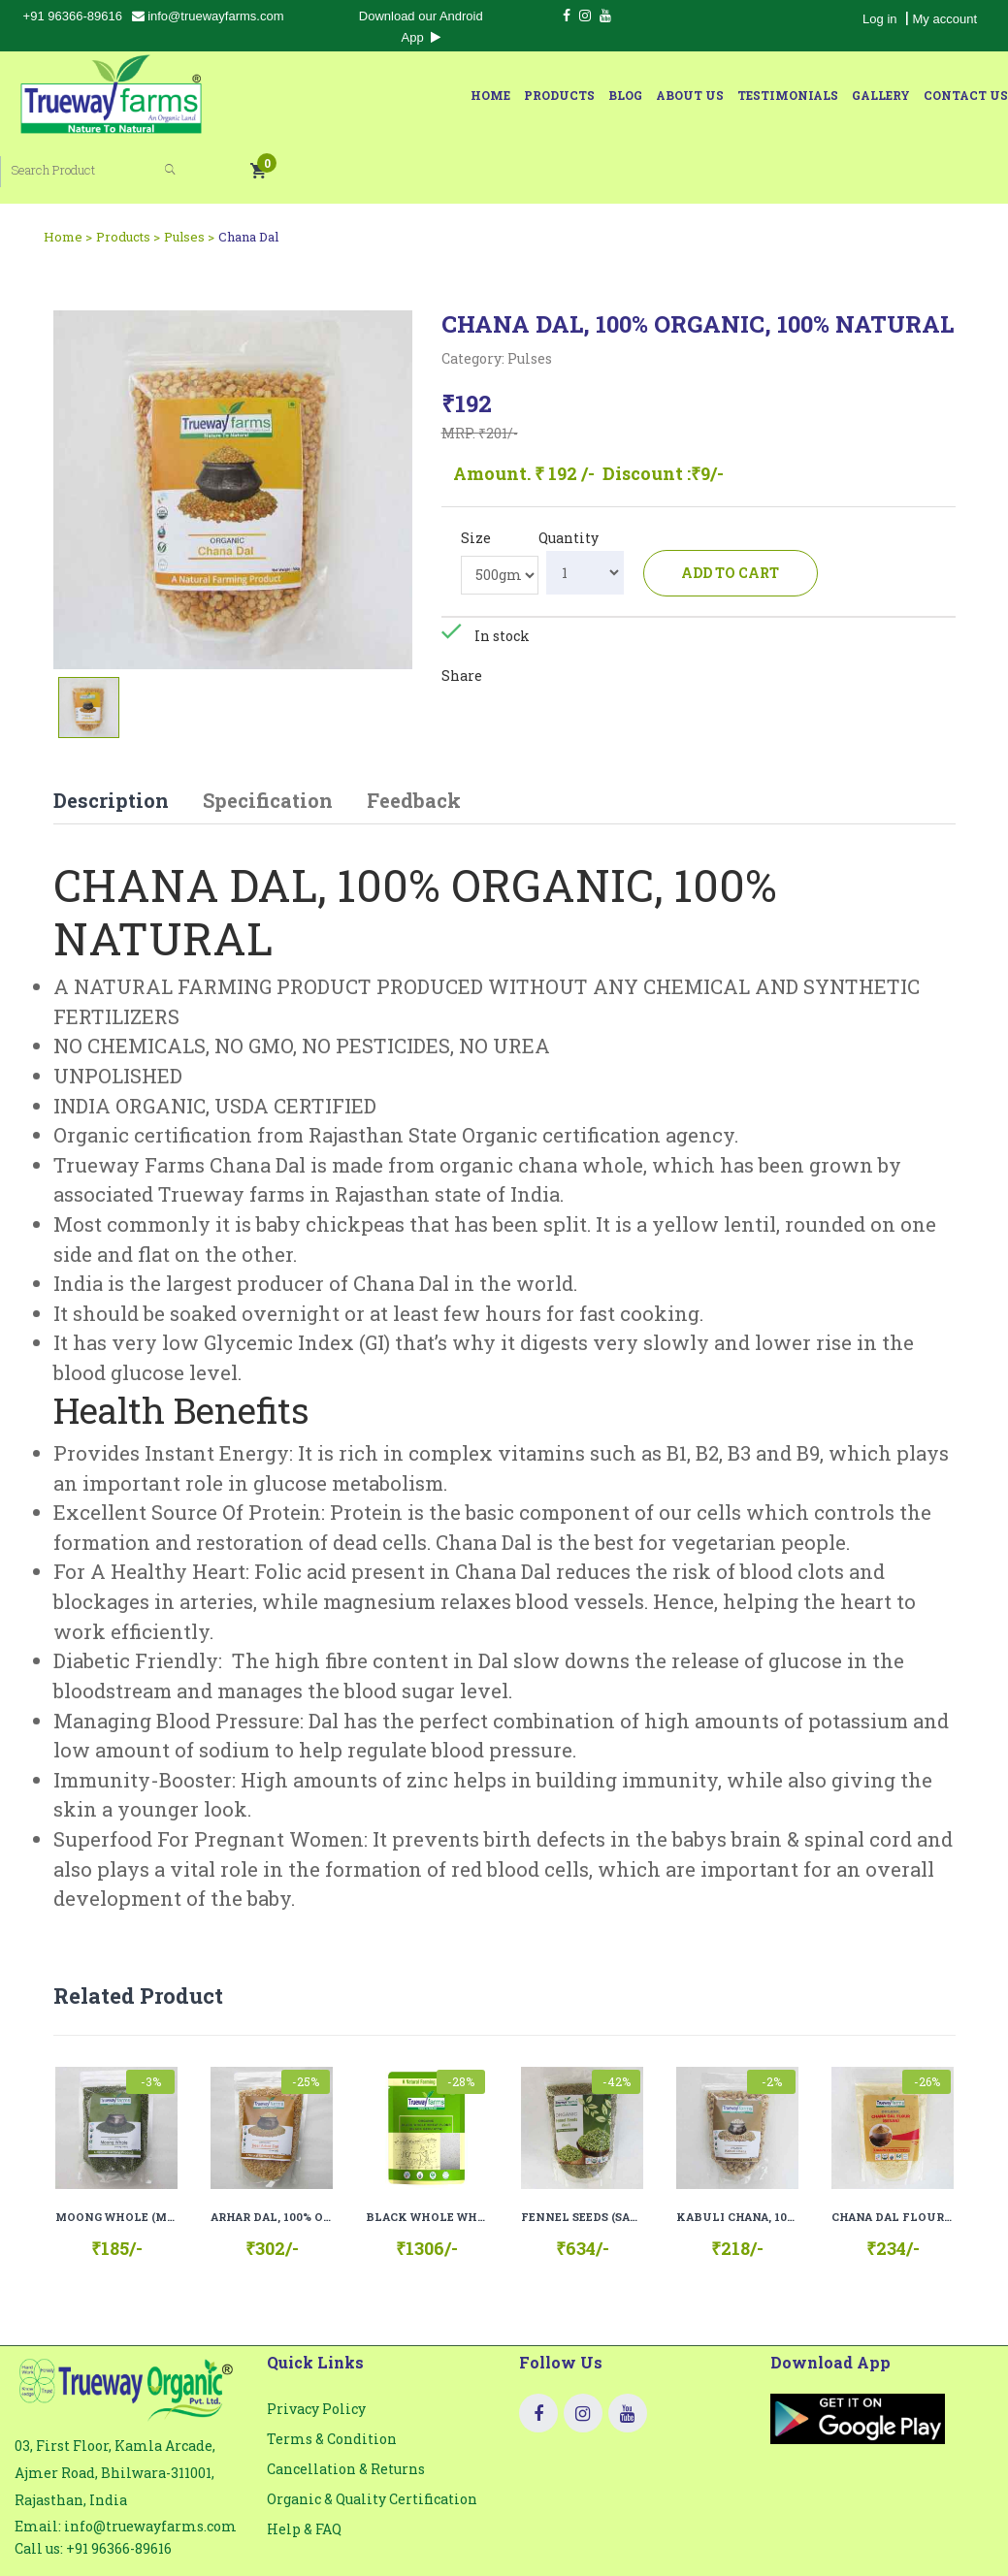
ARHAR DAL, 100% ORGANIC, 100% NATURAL (272, 2153)
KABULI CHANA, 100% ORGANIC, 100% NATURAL (737, 2153)
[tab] (88, 642)
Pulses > (189, 171)
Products (310, 95)
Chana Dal (248, 171)
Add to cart (732, 508)
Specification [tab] (268, 736)
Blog (376, 95)
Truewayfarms (642, 2534)
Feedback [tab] (414, 736)
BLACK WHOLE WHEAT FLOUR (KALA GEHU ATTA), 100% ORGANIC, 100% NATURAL (427, 2153)
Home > (68, 171)
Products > (128, 171)
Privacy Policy (316, 2345)
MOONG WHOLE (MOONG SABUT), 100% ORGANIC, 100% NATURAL (116, 2153)
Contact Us (716, 95)
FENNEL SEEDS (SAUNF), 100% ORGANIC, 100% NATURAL (582, 2153)
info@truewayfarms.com (208, 16)
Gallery (631, 95)
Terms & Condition (332, 2376)
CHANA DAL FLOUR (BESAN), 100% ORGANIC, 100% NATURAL (892, 2153)
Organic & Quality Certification (372, 2436)
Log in (879, 19)
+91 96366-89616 (72, 16)
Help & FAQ (304, 2466)
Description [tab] (111, 736)
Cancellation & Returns (346, 2406)
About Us (440, 95)
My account (945, 19)
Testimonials (538, 95)
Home (241, 95)
